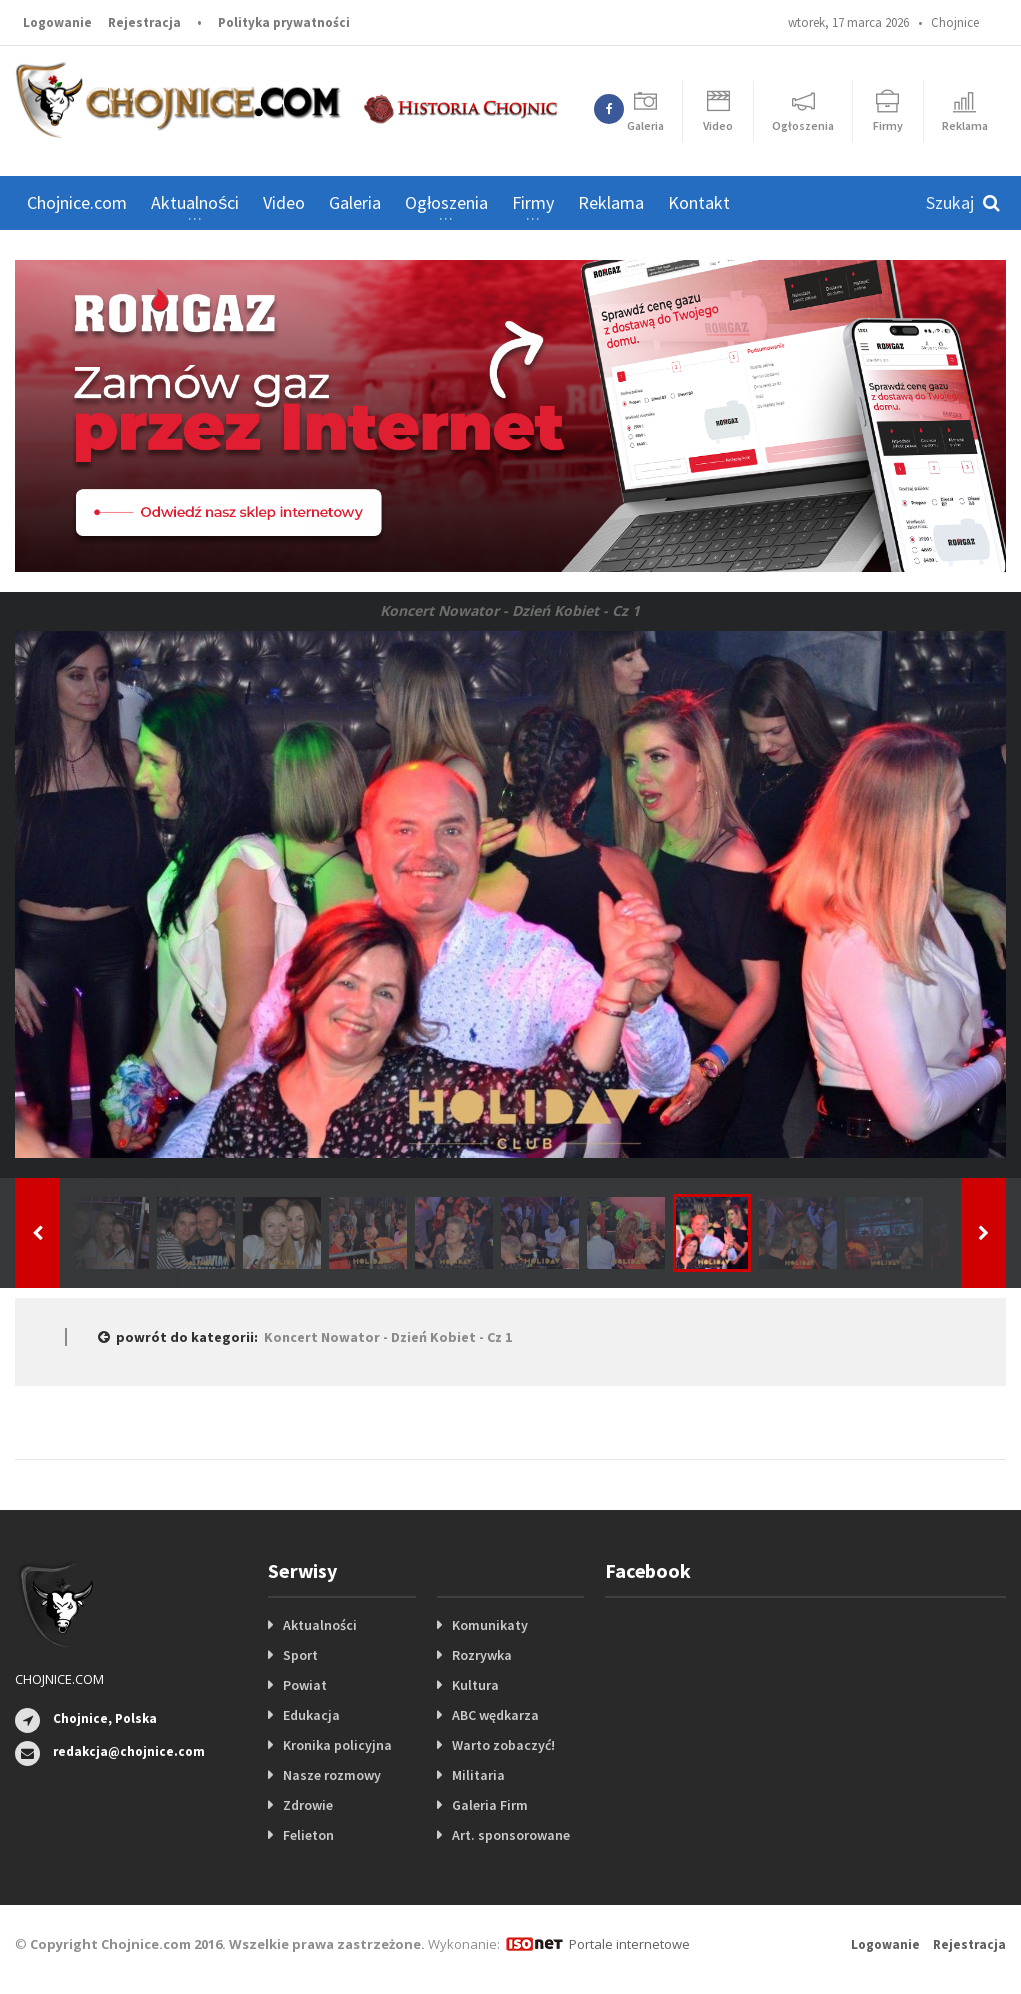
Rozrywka (482, 1655)
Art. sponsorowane (511, 1835)
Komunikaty (490, 1625)
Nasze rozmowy (332, 1775)
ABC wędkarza (495, 1715)
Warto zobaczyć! (503, 1745)
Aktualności (320, 1625)
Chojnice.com (77, 202)
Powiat (305, 1685)
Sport (300, 1655)
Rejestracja (144, 22)
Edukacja (311, 1715)
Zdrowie (308, 1805)
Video (284, 202)
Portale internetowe (629, 1944)
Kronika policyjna (337, 1745)
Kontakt (699, 202)
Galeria (355, 202)
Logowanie (57, 22)
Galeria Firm (490, 1805)
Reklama (611, 202)
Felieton (308, 1835)
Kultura (475, 1685)
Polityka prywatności (284, 22)
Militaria (478, 1775)
